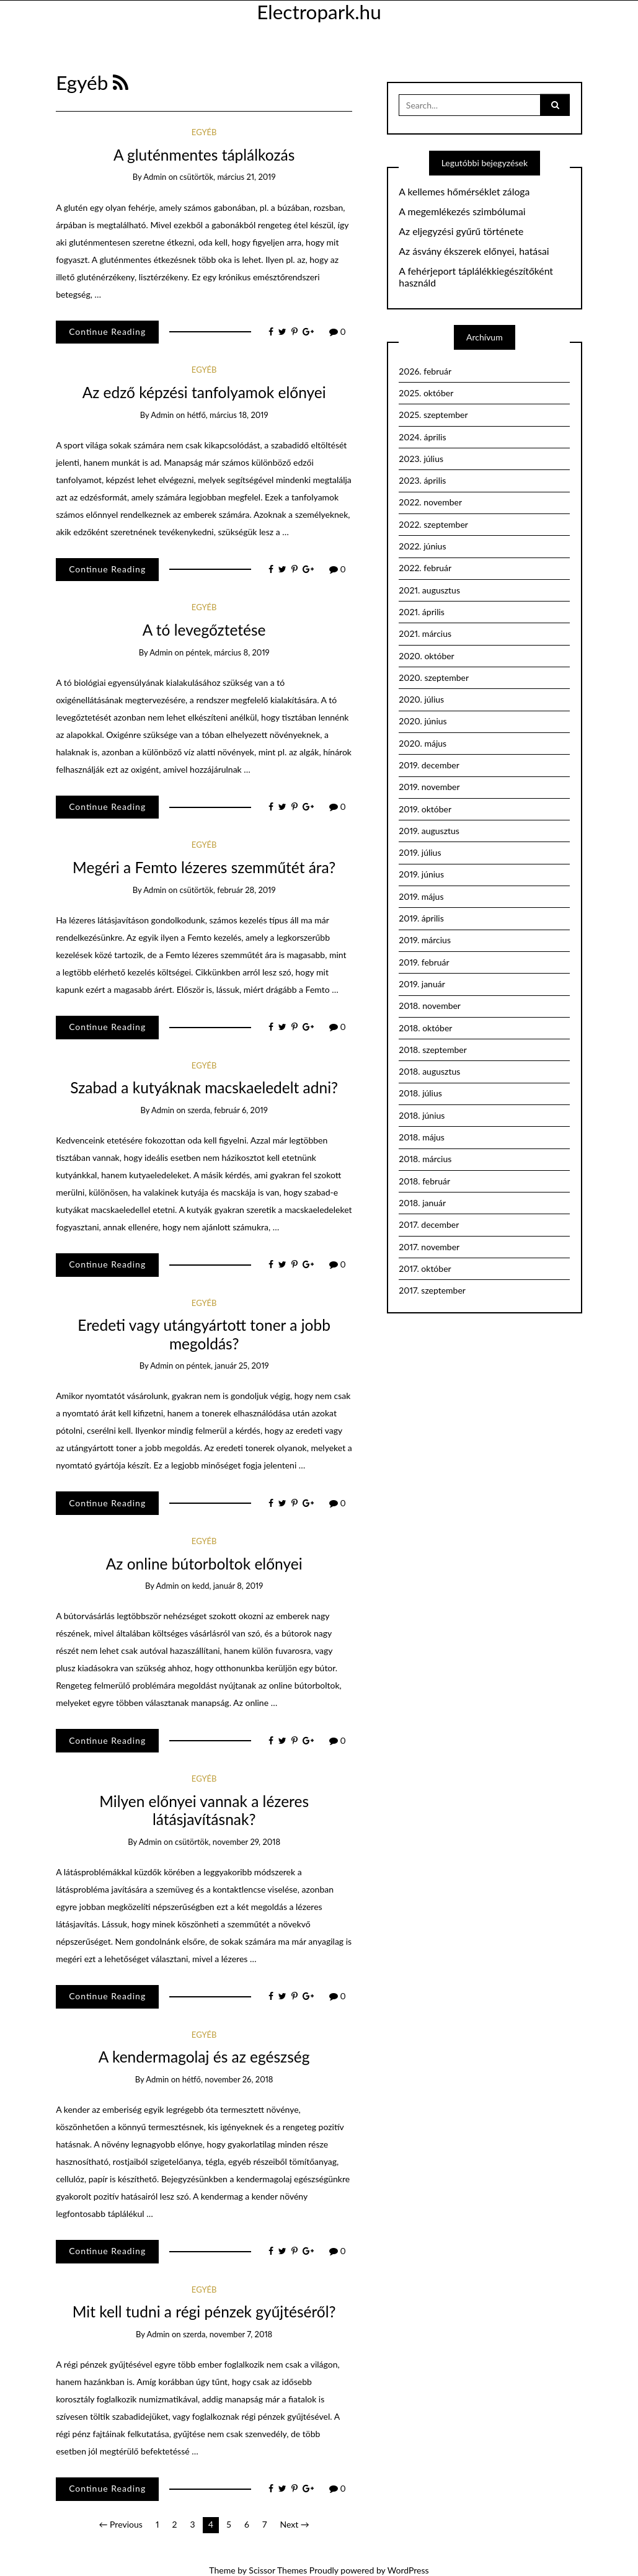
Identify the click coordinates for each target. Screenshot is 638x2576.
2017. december (429, 1224)
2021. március (425, 633)
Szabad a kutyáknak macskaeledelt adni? (204, 1087)
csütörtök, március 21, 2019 (228, 177)
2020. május (422, 743)
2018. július (420, 1093)
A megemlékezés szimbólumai (462, 211)
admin (154, 177)
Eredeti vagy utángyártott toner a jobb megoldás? (204, 1334)
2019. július (420, 852)
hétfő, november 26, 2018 (227, 2079)
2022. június (422, 546)
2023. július (421, 458)
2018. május (422, 1137)
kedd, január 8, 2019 (227, 1586)
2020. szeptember (434, 677)
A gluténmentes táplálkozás (204, 155)
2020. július (421, 699)
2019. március (425, 940)
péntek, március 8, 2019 (228, 652)
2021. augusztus (429, 590)
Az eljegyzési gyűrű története (461, 231)
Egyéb (204, 132)
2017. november (429, 1246)
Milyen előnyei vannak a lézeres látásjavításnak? (204, 1810)
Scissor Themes (278, 2570)
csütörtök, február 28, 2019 (228, 890)
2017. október (425, 1268)
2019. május (421, 896)
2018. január (422, 1202)
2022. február (425, 567)
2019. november (429, 786)
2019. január (422, 984)
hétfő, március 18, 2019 (227, 415)
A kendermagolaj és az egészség (204, 2057)
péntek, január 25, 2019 (228, 1365)
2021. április (422, 611)
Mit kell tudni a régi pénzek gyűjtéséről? (204, 2312)
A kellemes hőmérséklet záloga (464, 191)
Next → (294, 2524)
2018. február (424, 1181)
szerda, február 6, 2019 (227, 1110)
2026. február (425, 371)
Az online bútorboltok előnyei (204, 1564)
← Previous (121, 2524)
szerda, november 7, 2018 (227, 2334)
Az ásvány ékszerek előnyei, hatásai (474, 251)
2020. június (422, 721)
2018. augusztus (429, 1071)
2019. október (425, 809)
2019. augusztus (429, 830)
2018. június (422, 1115)
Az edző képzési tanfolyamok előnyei (204, 392)
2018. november (430, 1005)
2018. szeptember (432, 1049)
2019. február (424, 962)
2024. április (422, 437)
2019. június (421, 874)
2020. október (426, 656)
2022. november (430, 502)
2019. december (429, 765)
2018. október (425, 1028)
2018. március (425, 1158)
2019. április (421, 918)
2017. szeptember (432, 1290)
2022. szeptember (433, 524)
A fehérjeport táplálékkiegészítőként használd (476, 276)
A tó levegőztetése (204, 630)
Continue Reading (107, 331)
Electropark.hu (319, 12)
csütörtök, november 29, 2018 (227, 1842)
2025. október (426, 393)
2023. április (422, 480)
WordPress (408, 2570)
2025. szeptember (433, 414)
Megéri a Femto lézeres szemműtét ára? (204, 867)
